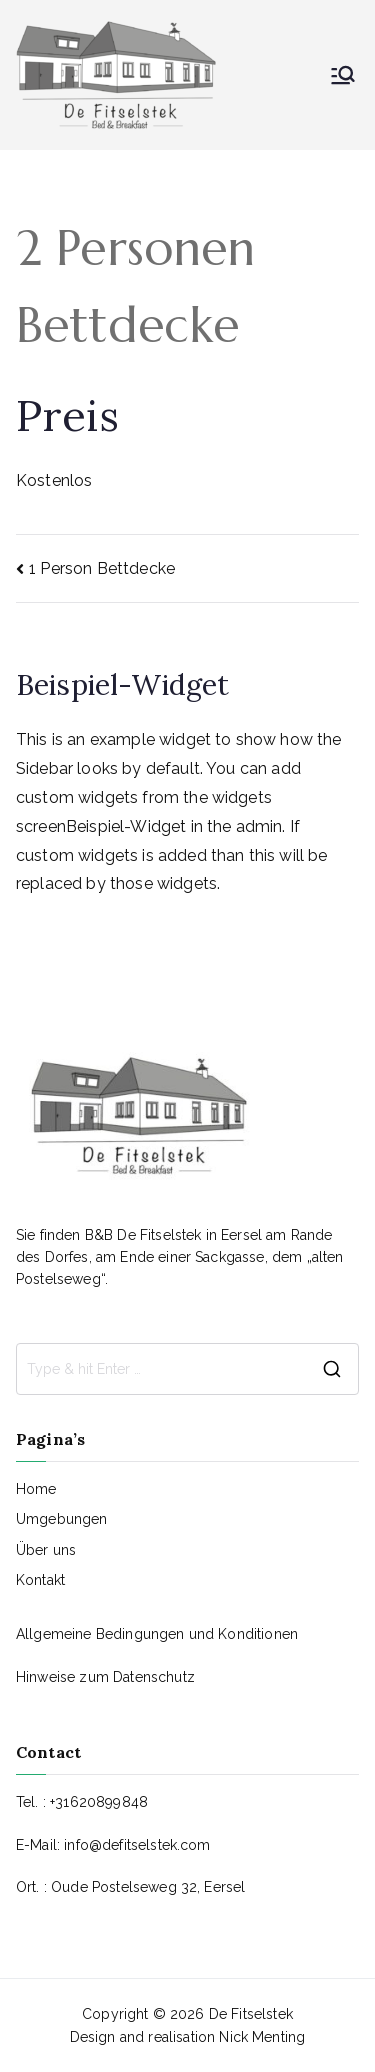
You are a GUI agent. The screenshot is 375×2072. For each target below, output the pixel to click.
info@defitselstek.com (137, 1845)
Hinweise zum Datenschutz (105, 1677)
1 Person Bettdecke (102, 568)
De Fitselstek (251, 2014)
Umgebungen (62, 1519)
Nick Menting (262, 2037)
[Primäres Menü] (343, 75)
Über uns (46, 1550)
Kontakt (40, 1580)
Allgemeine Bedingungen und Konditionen (157, 1634)
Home (36, 1489)
